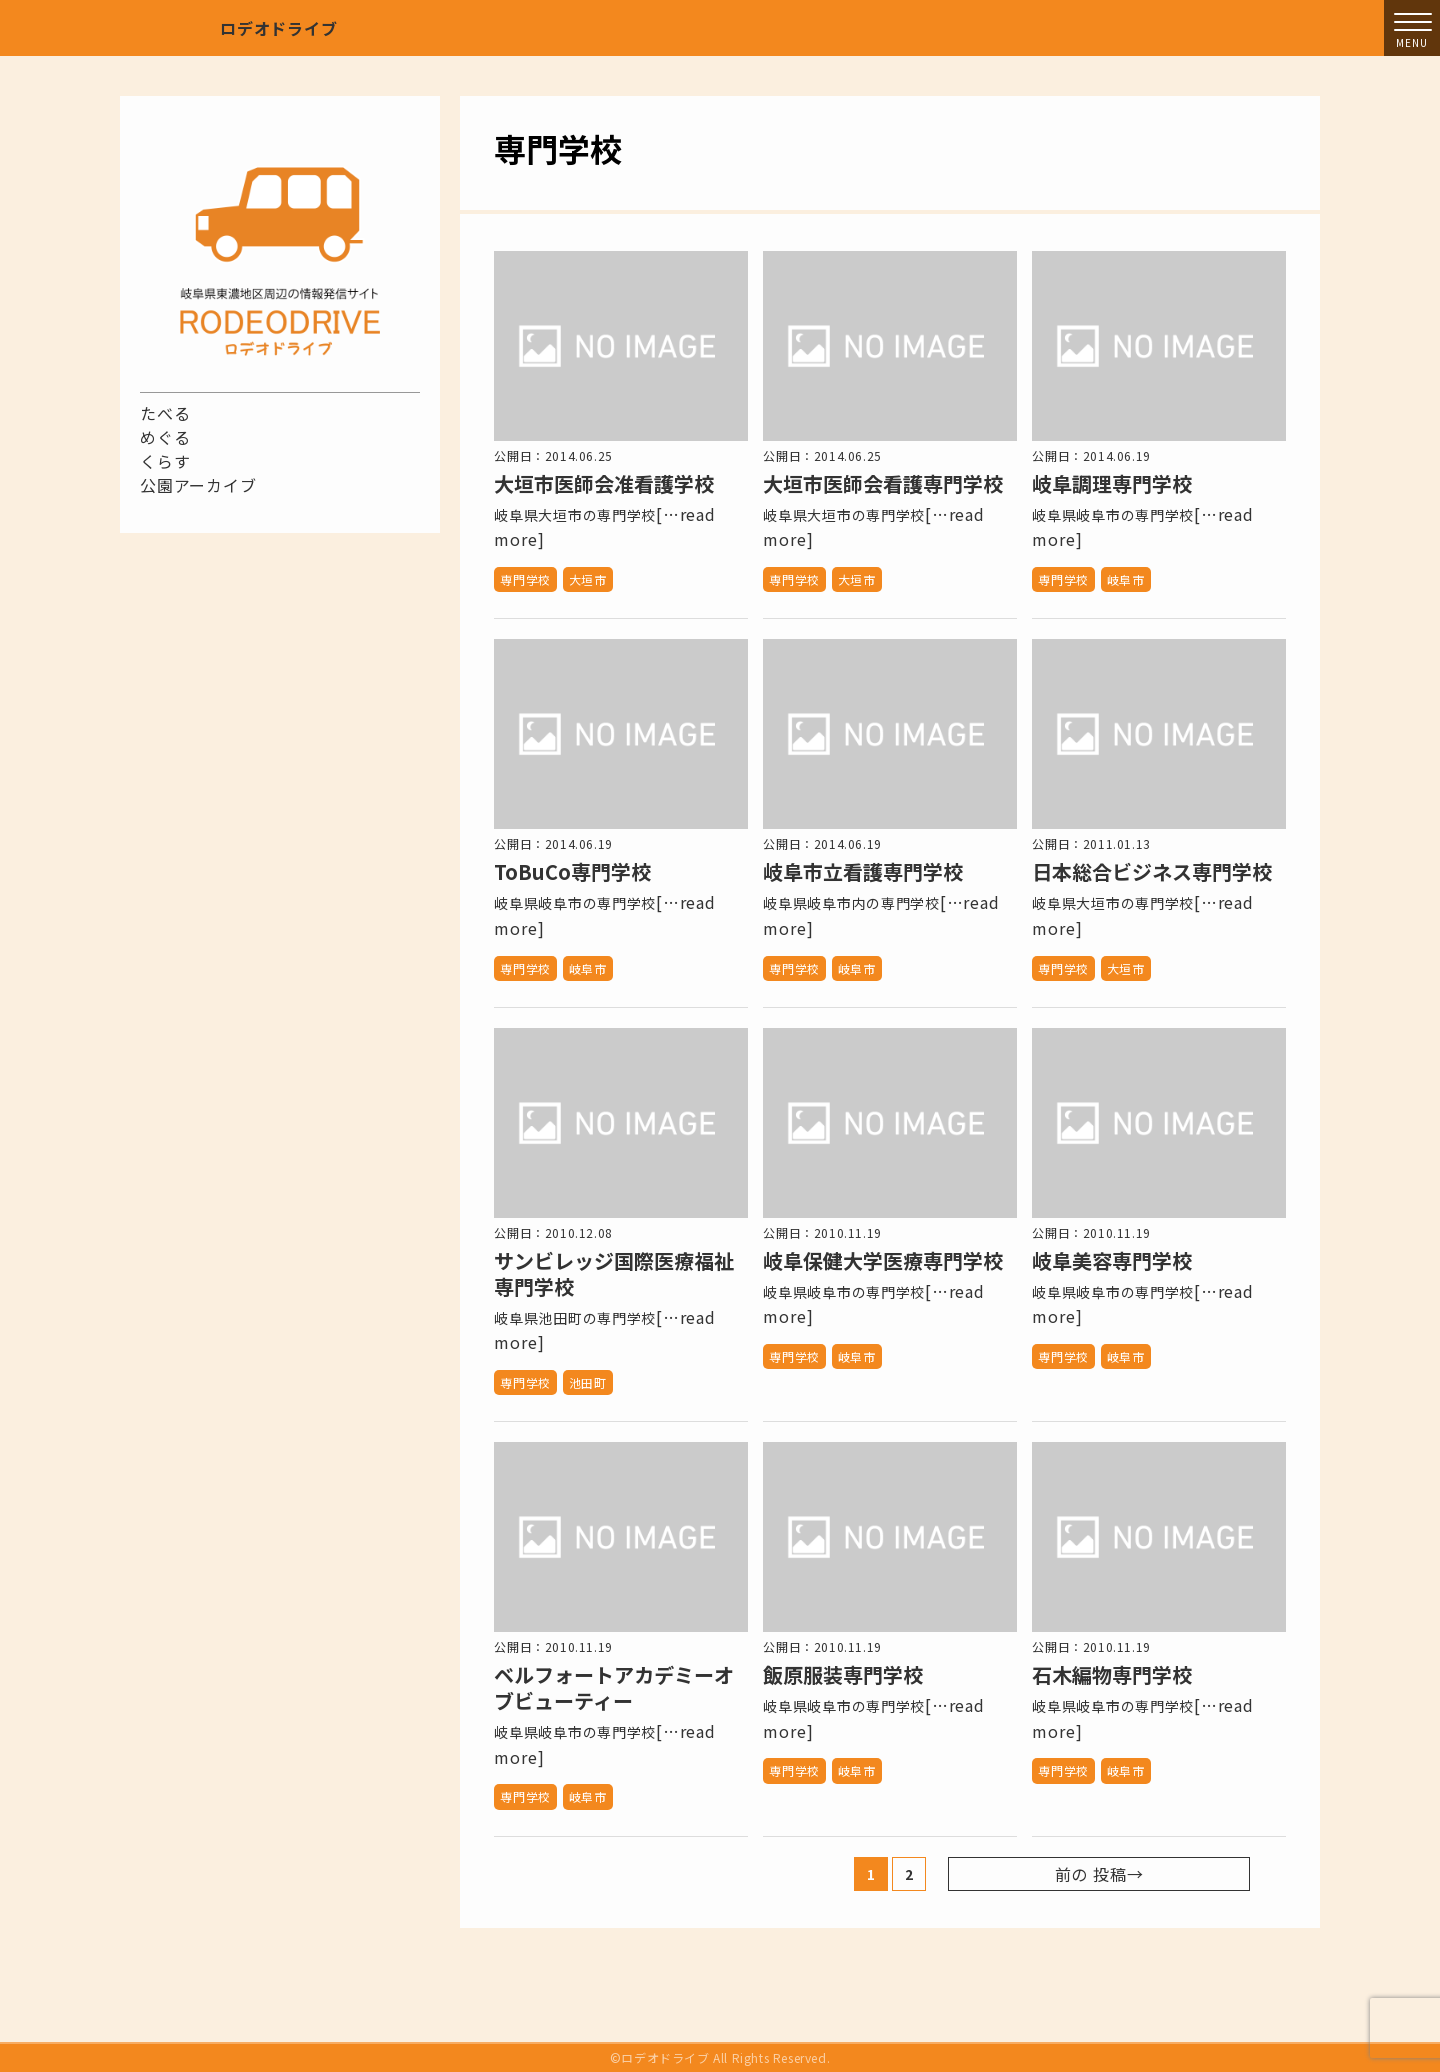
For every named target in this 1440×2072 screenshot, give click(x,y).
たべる (165, 413)
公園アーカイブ (198, 485)
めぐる (165, 437)
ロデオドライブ (279, 28)
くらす (165, 461)
